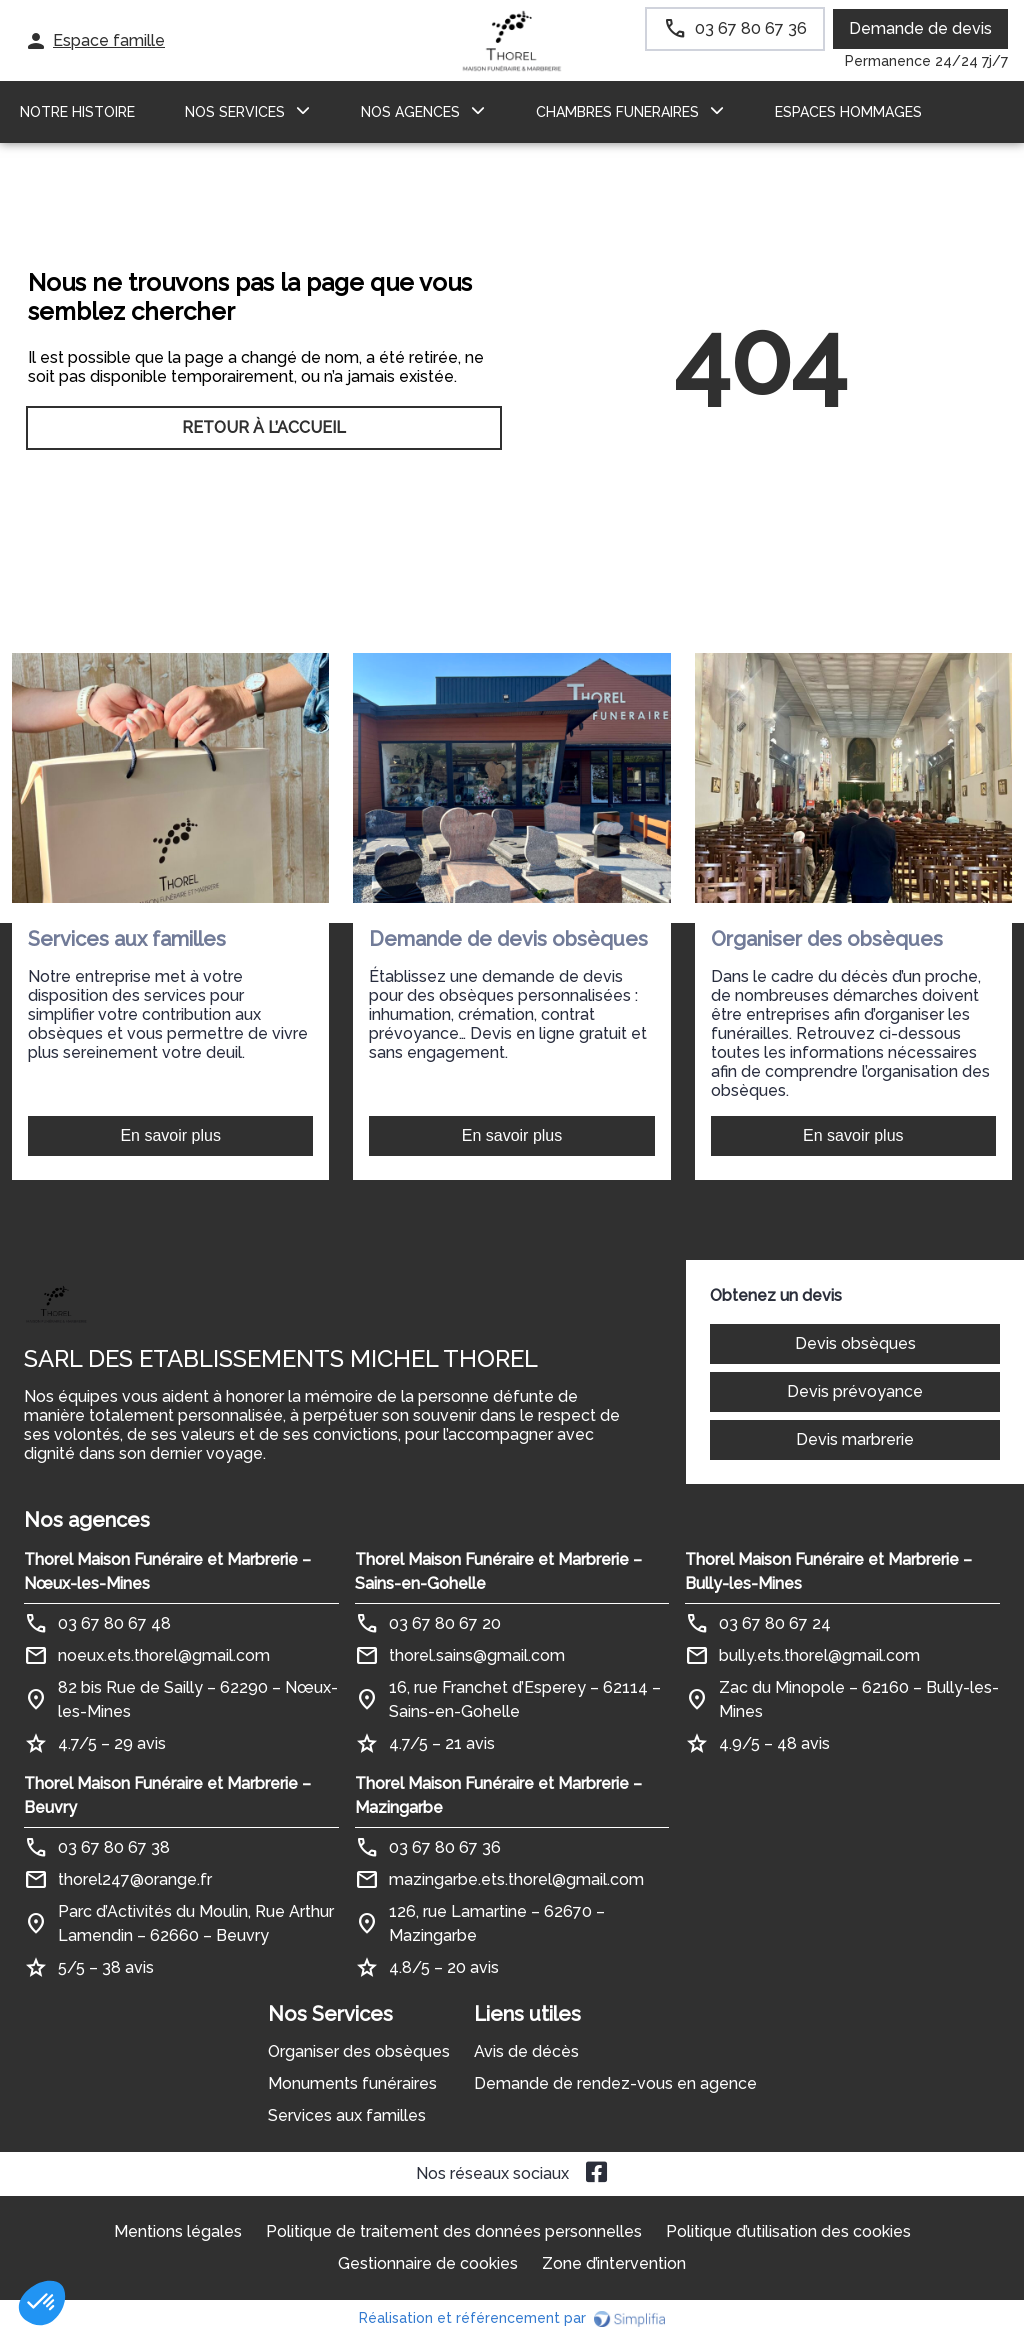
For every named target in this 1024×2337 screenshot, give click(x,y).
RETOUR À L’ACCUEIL (264, 427)
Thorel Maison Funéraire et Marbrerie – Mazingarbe (498, 1795)
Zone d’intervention (614, 2263)
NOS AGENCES (410, 112)
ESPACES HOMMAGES (848, 112)
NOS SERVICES (235, 112)
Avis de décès (526, 2051)
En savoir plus (170, 1135)
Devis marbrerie (855, 1439)
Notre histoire (77, 112)
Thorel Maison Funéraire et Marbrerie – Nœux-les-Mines (167, 1571)
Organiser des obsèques (359, 2051)
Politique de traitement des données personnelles (454, 2231)
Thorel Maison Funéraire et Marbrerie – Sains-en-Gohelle (498, 1571)
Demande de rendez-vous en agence (615, 2083)
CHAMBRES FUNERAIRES (617, 112)
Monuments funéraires (352, 2083)
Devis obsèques (855, 1343)
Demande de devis (920, 28)
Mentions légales (178, 2231)
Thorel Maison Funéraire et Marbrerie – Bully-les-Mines (828, 1571)
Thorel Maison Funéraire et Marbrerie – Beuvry (167, 1795)
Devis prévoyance (855, 1391)
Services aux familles (347, 2115)
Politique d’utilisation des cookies (788, 2231)
